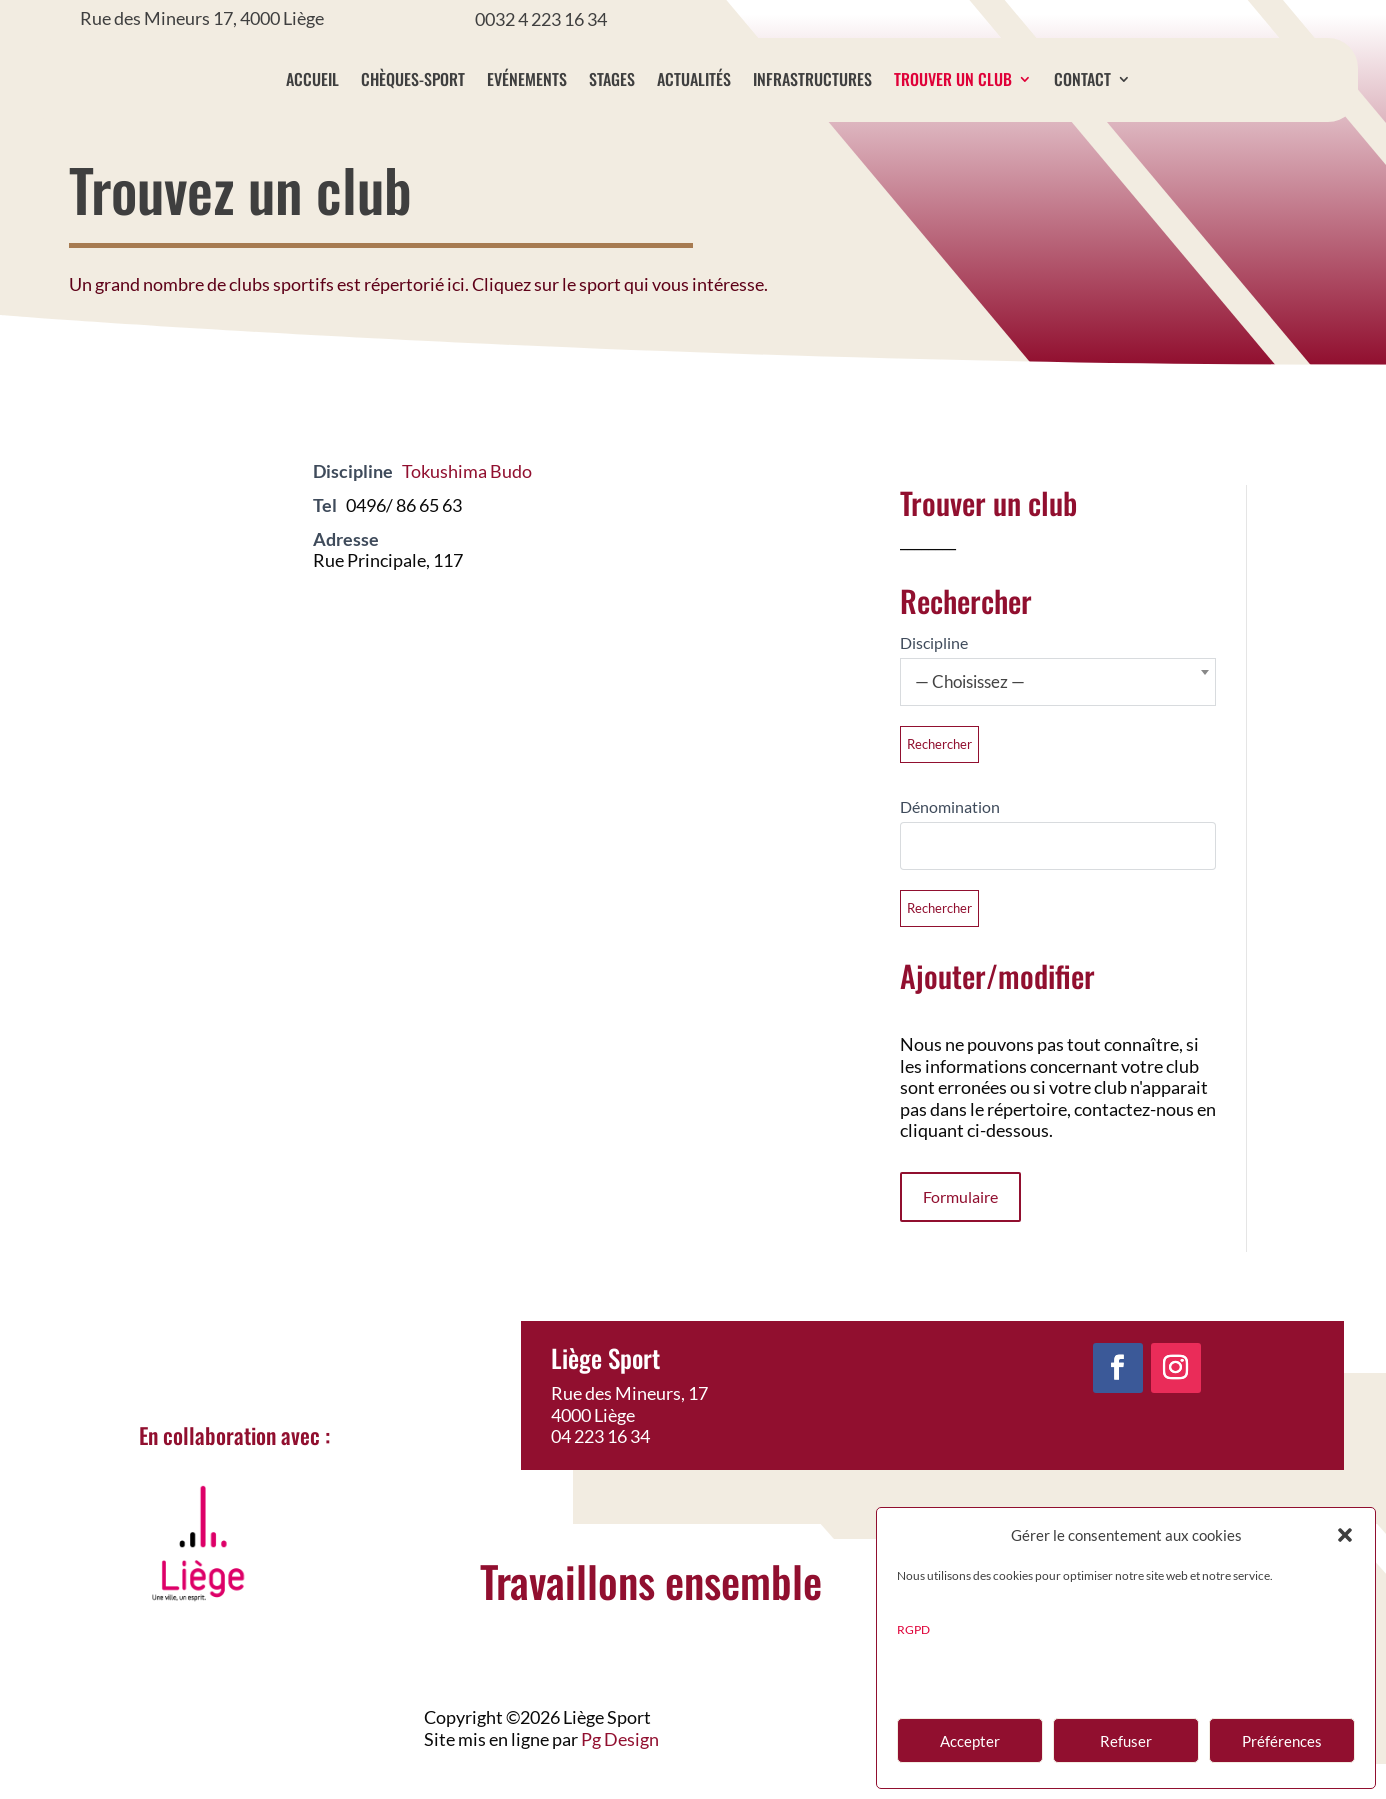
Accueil (354, 79)
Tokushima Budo (467, 506)
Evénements (569, 79)
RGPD (913, 1629)
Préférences (1282, 1741)
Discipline (934, 677)
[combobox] (1058, 717)
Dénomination (950, 841)
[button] (1345, 1535)
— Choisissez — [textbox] (970, 716)
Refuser (1126, 1741)
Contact (1124, 79)
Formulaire (960, 1231)
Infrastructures (854, 79)
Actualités (736, 79)
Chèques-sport (455, 79)
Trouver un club (995, 79)
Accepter (970, 1741)
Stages (654, 79)
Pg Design (620, 1774)
